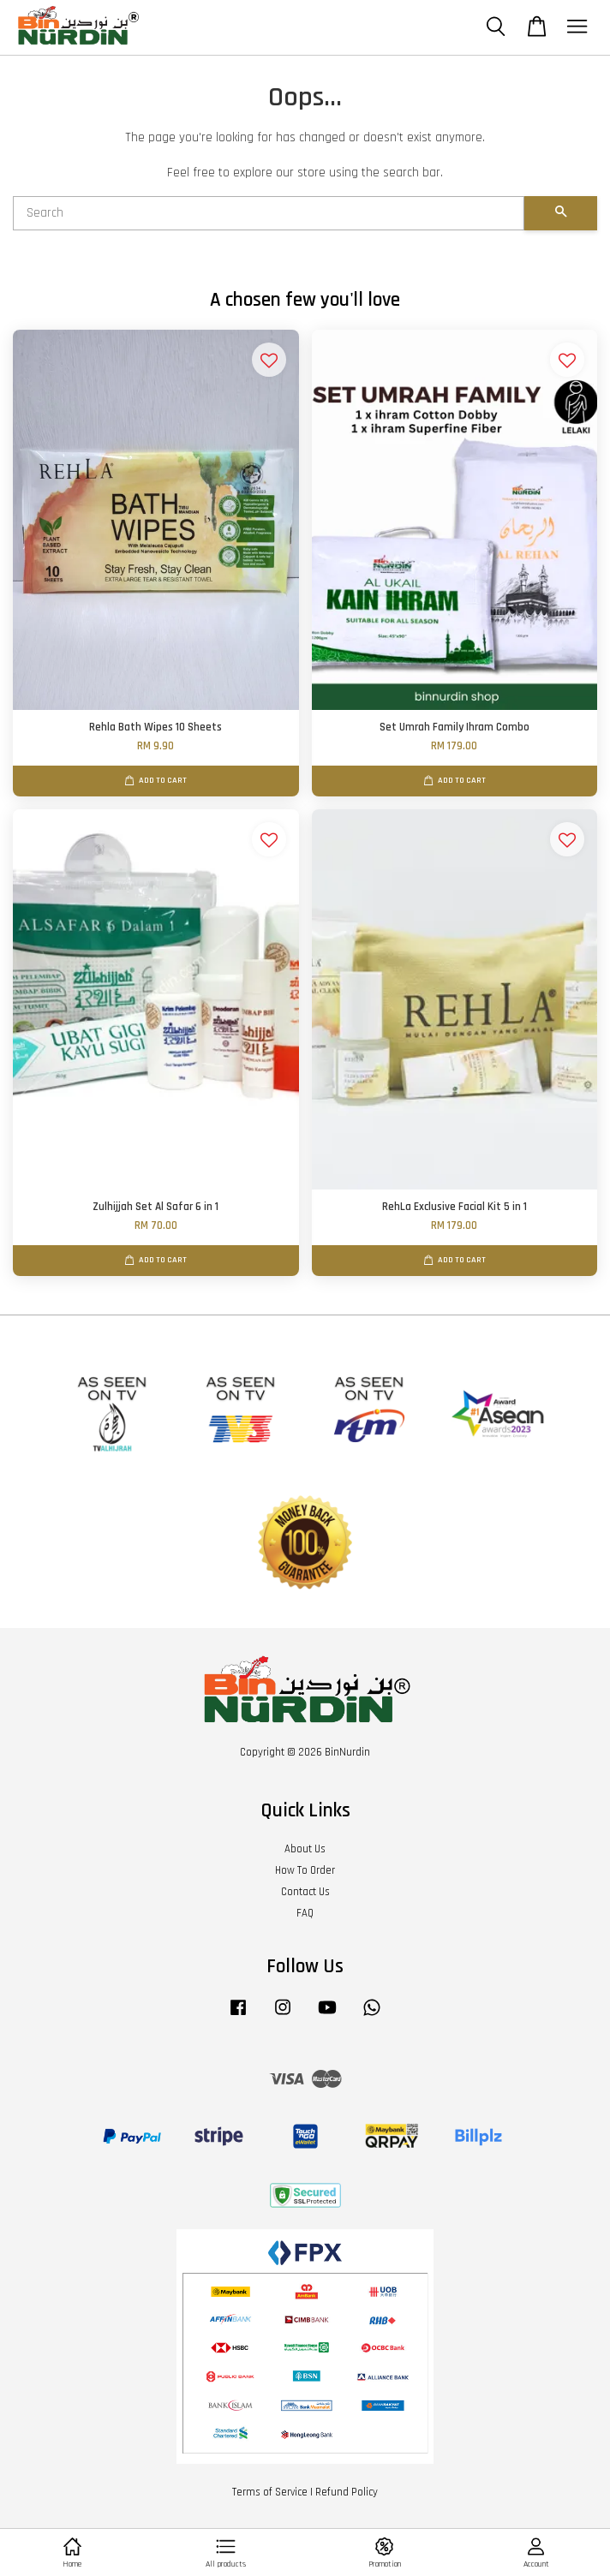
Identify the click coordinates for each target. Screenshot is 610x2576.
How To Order (305, 1870)
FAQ (305, 1913)
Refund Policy (346, 2492)
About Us (305, 1849)
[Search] (268, 213)
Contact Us (305, 1892)
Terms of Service (270, 2492)
